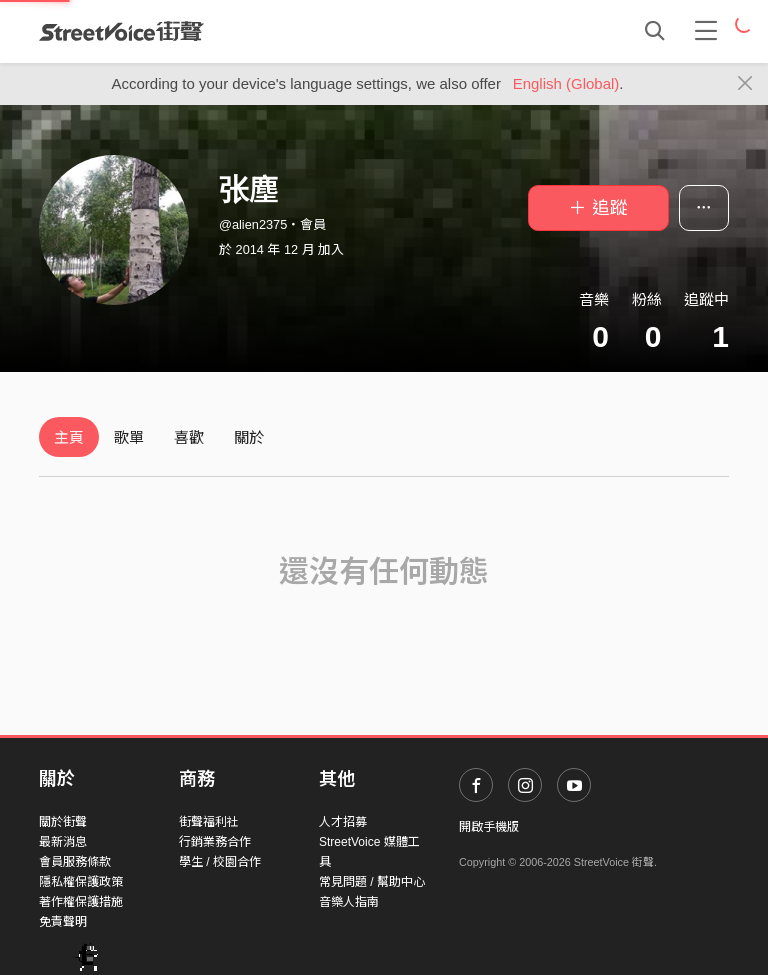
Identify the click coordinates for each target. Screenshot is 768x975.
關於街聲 (63, 822)
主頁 (69, 437)
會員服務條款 (75, 862)
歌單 (129, 437)
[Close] (745, 84)
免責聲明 (63, 922)
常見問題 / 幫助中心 (372, 882)
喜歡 (189, 437)
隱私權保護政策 (81, 882)
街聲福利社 (209, 822)
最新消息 (63, 842)
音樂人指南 (349, 902)
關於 (249, 437)
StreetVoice (121, 31)
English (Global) (566, 83)
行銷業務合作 (215, 842)
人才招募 (343, 822)
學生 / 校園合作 (220, 862)
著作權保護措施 (81, 902)
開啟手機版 (489, 827)
